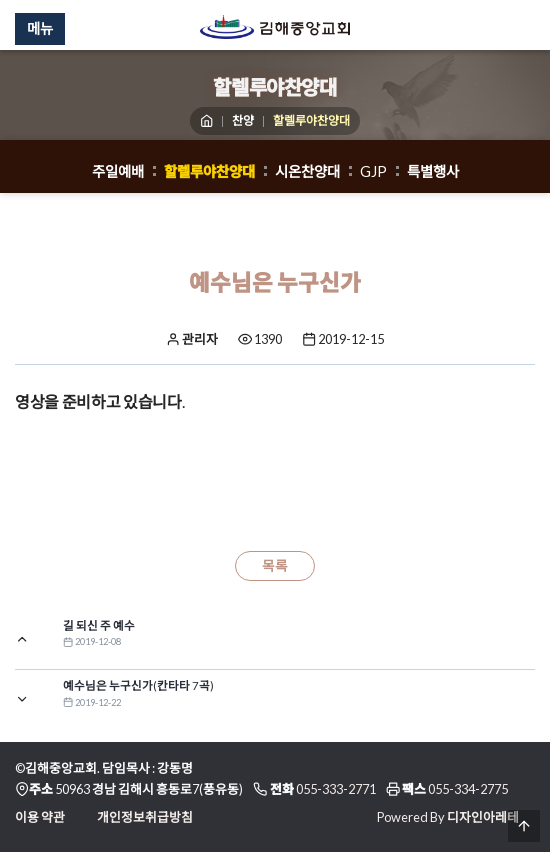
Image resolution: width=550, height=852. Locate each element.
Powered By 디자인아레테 (448, 817)
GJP (373, 171)
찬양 (243, 120)
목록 (275, 566)
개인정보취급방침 (145, 817)
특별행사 (433, 171)
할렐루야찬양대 (209, 171)
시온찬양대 (307, 171)
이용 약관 (40, 817)
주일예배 (118, 171)
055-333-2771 (336, 789)
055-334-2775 (468, 789)
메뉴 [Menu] (40, 28)
